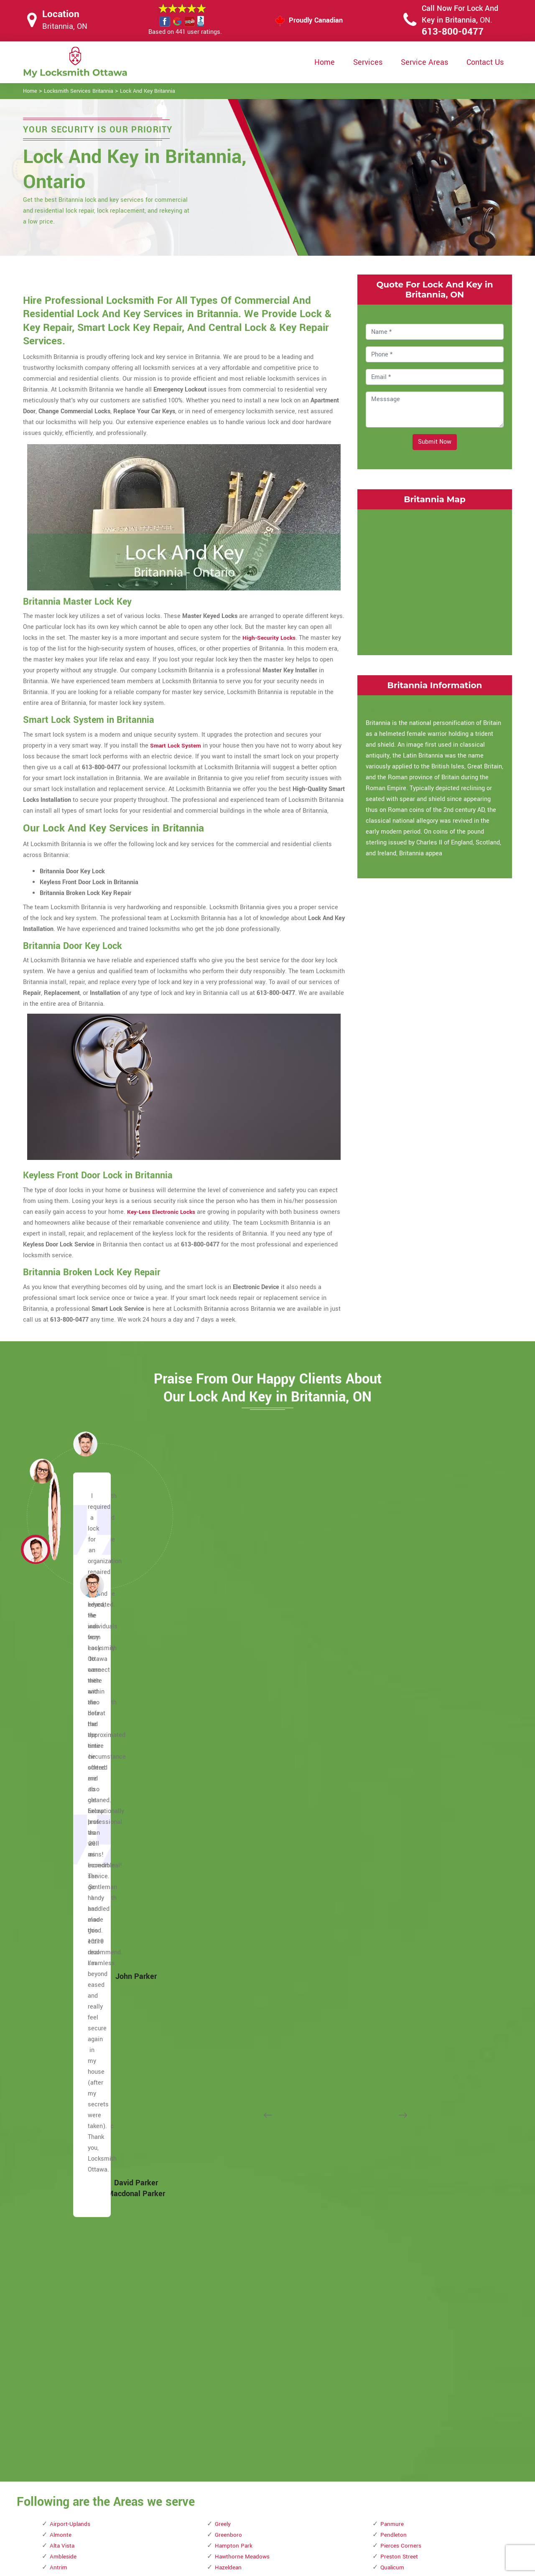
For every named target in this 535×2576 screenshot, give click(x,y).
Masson (226, 2144)
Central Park (66, 2046)
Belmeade (63, 1840)
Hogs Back (229, 1807)
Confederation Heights (80, 2122)
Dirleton (60, 2220)
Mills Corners (233, 2209)
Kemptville (229, 1861)
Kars (221, 1850)
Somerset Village (404, 1992)
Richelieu (393, 1807)
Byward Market (70, 1937)
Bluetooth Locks (325, 2483)
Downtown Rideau (74, 2252)
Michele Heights (237, 2198)
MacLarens (230, 2024)
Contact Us (485, 62)
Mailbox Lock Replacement (340, 2516)
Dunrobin (62, 2263)
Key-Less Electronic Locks (162, 1212)
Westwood (394, 2285)
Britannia (62, 1872)
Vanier (389, 2144)
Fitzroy (59, 2307)
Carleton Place (70, 1959)
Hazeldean (229, 1731)
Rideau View (397, 1840)
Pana (222, 2383)
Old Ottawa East (237, 2296)
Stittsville (393, 2046)
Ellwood (60, 2285)
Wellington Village (405, 2220)
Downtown (64, 2231)
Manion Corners (236, 2046)
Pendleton (394, 1698)
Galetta (60, 2339)
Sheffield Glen (399, 1948)
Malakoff (227, 2035)
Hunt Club (228, 1829)
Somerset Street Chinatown (418, 1981)
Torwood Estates (403, 2100)
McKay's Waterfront (242, 2155)
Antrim (59, 1731)
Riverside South (402, 1861)
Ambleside (64, 1720)
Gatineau (62, 2350)
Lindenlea (228, 1970)
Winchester (396, 2318)
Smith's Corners (402, 1970)
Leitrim (224, 1937)
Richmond (394, 1818)
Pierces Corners (402, 1709)
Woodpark (394, 2339)
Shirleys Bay (397, 1959)
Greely (223, 1687)
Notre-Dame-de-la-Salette (249, 2274)
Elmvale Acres (69, 2296)
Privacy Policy (322, 2467)
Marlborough (232, 2111)
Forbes (59, 2328)
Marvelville (230, 2133)
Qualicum (393, 1731)
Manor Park (230, 2057)
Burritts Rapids (70, 1916)
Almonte (61, 1698)
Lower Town (231, 2003)
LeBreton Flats (235, 1916)
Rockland (393, 1894)
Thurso (389, 2079)
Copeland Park (69, 2144)
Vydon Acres (397, 2176)
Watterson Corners (406, 2198)
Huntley (225, 1840)
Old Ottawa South (239, 2307)
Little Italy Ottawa (239, 1981)
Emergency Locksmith (333, 2532)
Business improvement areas (90, 1926)
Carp (56, 1992)
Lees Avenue (232, 1926)
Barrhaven (63, 1764)
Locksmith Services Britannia (78, 91)
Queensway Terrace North (415, 1742)
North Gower (232, 2263)
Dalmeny (62, 2198)
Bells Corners (68, 1818)
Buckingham (67, 1905)
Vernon (390, 2155)
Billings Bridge (69, 1850)
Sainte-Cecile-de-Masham (415, 1926)
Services (367, 62)
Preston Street (400, 1720)
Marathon (228, 2079)
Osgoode (227, 2318)
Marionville (230, 2100)
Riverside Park (400, 1850)
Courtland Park (70, 2166)
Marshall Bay (233, 2122)
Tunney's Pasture (404, 2111)
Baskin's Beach (71, 1774)
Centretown (65, 2068)
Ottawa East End (237, 2328)
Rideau (390, 1829)
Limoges (227, 1948)
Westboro (393, 2252)
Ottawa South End (239, 2339)
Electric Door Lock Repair (233, 2498)
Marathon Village (238, 2089)
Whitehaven (396, 2296)
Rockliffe (392, 1905)
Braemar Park (68, 1861)
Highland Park (234, 1785)
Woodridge (395, 2350)
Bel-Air (59, 1807)
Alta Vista (63, 1709)
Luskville (227, 2013)
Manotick (227, 2068)
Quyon (388, 1753)
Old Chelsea (231, 2285)
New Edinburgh (235, 2252)
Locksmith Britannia (260, 2566)
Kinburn (225, 1905)
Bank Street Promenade (82, 1753)
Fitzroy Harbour (71, 2318)
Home (324, 62)
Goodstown (65, 2383)
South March (397, 2013)
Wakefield (394, 2187)
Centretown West (73, 2079)
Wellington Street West (412, 2209)
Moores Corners (237, 2242)
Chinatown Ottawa (75, 2100)
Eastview (62, 2274)
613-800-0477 (453, 31)
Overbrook (228, 2361)
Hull (220, 1818)
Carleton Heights (73, 1948)
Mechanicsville (236, 2176)
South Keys (395, 2003)
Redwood (393, 1774)
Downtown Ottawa (74, 2242)
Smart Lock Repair (224, 2514)
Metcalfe (227, 2187)
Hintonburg (230, 1796)
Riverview (393, 1872)
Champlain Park (71, 2089)
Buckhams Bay (70, 1894)
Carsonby (62, 2013)
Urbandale (394, 2133)
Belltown (62, 1829)
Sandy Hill (394, 1937)
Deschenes (65, 2209)
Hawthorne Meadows (244, 1720)
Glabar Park (66, 2361)
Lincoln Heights (236, 1959)
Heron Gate (230, 1764)
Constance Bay (70, 2133)
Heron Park (230, 1774)
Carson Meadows (73, 2003)
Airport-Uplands (71, 1687)
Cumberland (66, 2187)
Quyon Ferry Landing (408, 1764)
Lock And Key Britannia (147, 91)
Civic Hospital (69, 2111)
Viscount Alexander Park (413, 2166)
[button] (92, 1585)
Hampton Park (234, 1709)
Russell (390, 1916)
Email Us (425, 2466)
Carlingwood (67, 1981)
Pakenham (229, 2372)
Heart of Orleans (237, 1742)
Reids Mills (396, 1796)
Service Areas (424, 62)
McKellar (227, 2166)
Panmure (392, 1687)
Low (220, 1992)
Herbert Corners (236, 1753)
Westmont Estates (405, 2274)
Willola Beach (399, 2307)
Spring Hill (394, 2035)
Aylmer (59, 1742)
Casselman (65, 2024)
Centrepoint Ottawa (76, 2057)
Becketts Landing (73, 1796)
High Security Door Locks (233, 2466)
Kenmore (227, 1872)
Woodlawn (394, 2328)
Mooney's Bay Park (241, 2231)
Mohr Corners (233, 2220)
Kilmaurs (227, 1894)
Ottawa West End (238, 2350)
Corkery (60, 2155)
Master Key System (225, 2482)
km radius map (435, 580)
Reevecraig (395, 1785)
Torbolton (393, 2089)
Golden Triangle (71, 2372)
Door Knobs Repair (224, 2531)
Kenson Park (232, 1883)
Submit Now (434, 441)
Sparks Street (399, 2024)
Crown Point (66, 2176)
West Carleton (399, 2231)
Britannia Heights (73, 1883)
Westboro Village (403, 2263)
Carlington (64, 1970)
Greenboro (229, 1698)
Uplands (391, 2122)
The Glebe (394, 2068)
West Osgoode (400, 2242)
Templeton (395, 2057)
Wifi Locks (317, 2499)
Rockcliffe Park (401, 1883)
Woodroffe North (402, 2361)
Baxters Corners (72, 1785)
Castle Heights (70, 2035)
